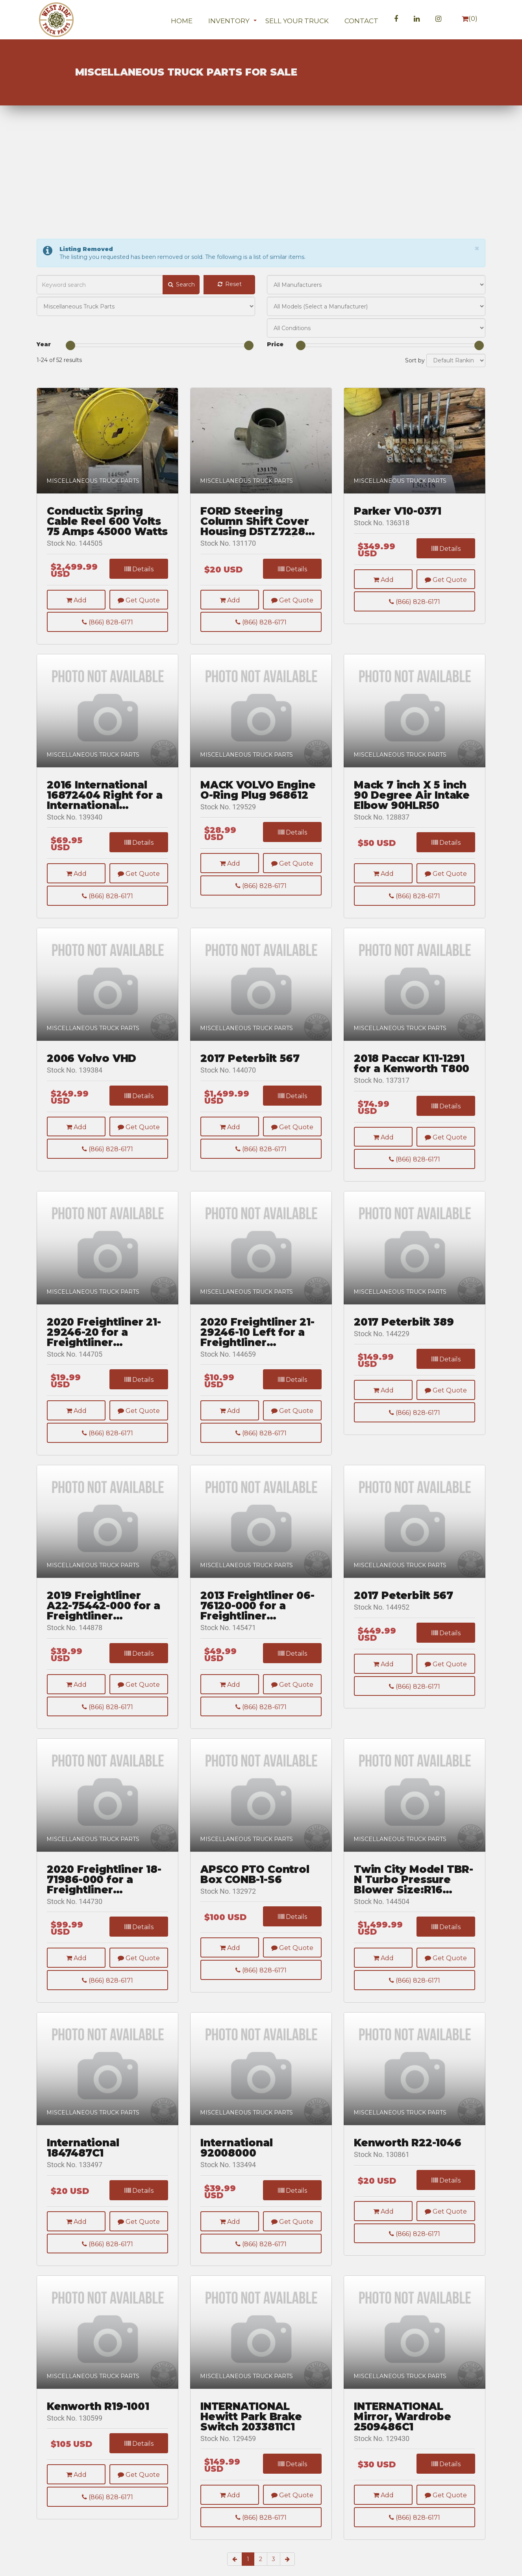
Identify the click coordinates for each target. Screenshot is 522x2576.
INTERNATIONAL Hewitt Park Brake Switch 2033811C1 (251, 2430)
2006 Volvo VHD (91, 1072)
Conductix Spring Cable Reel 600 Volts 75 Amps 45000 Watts (107, 521)
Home (182, 21)
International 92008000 (236, 2162)
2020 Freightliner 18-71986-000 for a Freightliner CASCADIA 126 (104, 1893)
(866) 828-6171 (107, 622)
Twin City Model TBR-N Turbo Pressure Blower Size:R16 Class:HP (413, 1893)
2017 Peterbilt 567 (249, 1072)
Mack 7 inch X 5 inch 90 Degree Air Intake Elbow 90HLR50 (412, 809)
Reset (229, 284)
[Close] (476, 248)
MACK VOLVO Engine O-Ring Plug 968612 (258, 804)
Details (139, 569)
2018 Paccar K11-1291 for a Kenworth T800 (411, 1077)
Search (181, 284)
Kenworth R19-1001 (98, 2420)
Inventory (229, 21)
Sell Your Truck (297, 21)
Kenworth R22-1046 (407, 2157)
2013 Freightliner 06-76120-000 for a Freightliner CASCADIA (257, 1620)
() (470, 19)
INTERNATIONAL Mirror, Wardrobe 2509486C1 (402, 2430)
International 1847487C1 (83, 2162)
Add (76, 600)
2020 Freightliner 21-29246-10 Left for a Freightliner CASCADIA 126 (257, 1346)
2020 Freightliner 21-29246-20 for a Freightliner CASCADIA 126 (104, 1346)
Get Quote (139, 600)
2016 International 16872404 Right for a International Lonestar (105, 809)
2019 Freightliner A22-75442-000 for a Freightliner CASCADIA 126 (103, 1620)
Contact (361, 21)
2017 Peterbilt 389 (404, 1336)
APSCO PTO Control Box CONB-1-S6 (254, 1888)
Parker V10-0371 (397, 511)
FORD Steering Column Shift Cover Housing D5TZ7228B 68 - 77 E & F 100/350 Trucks (256, 521)
